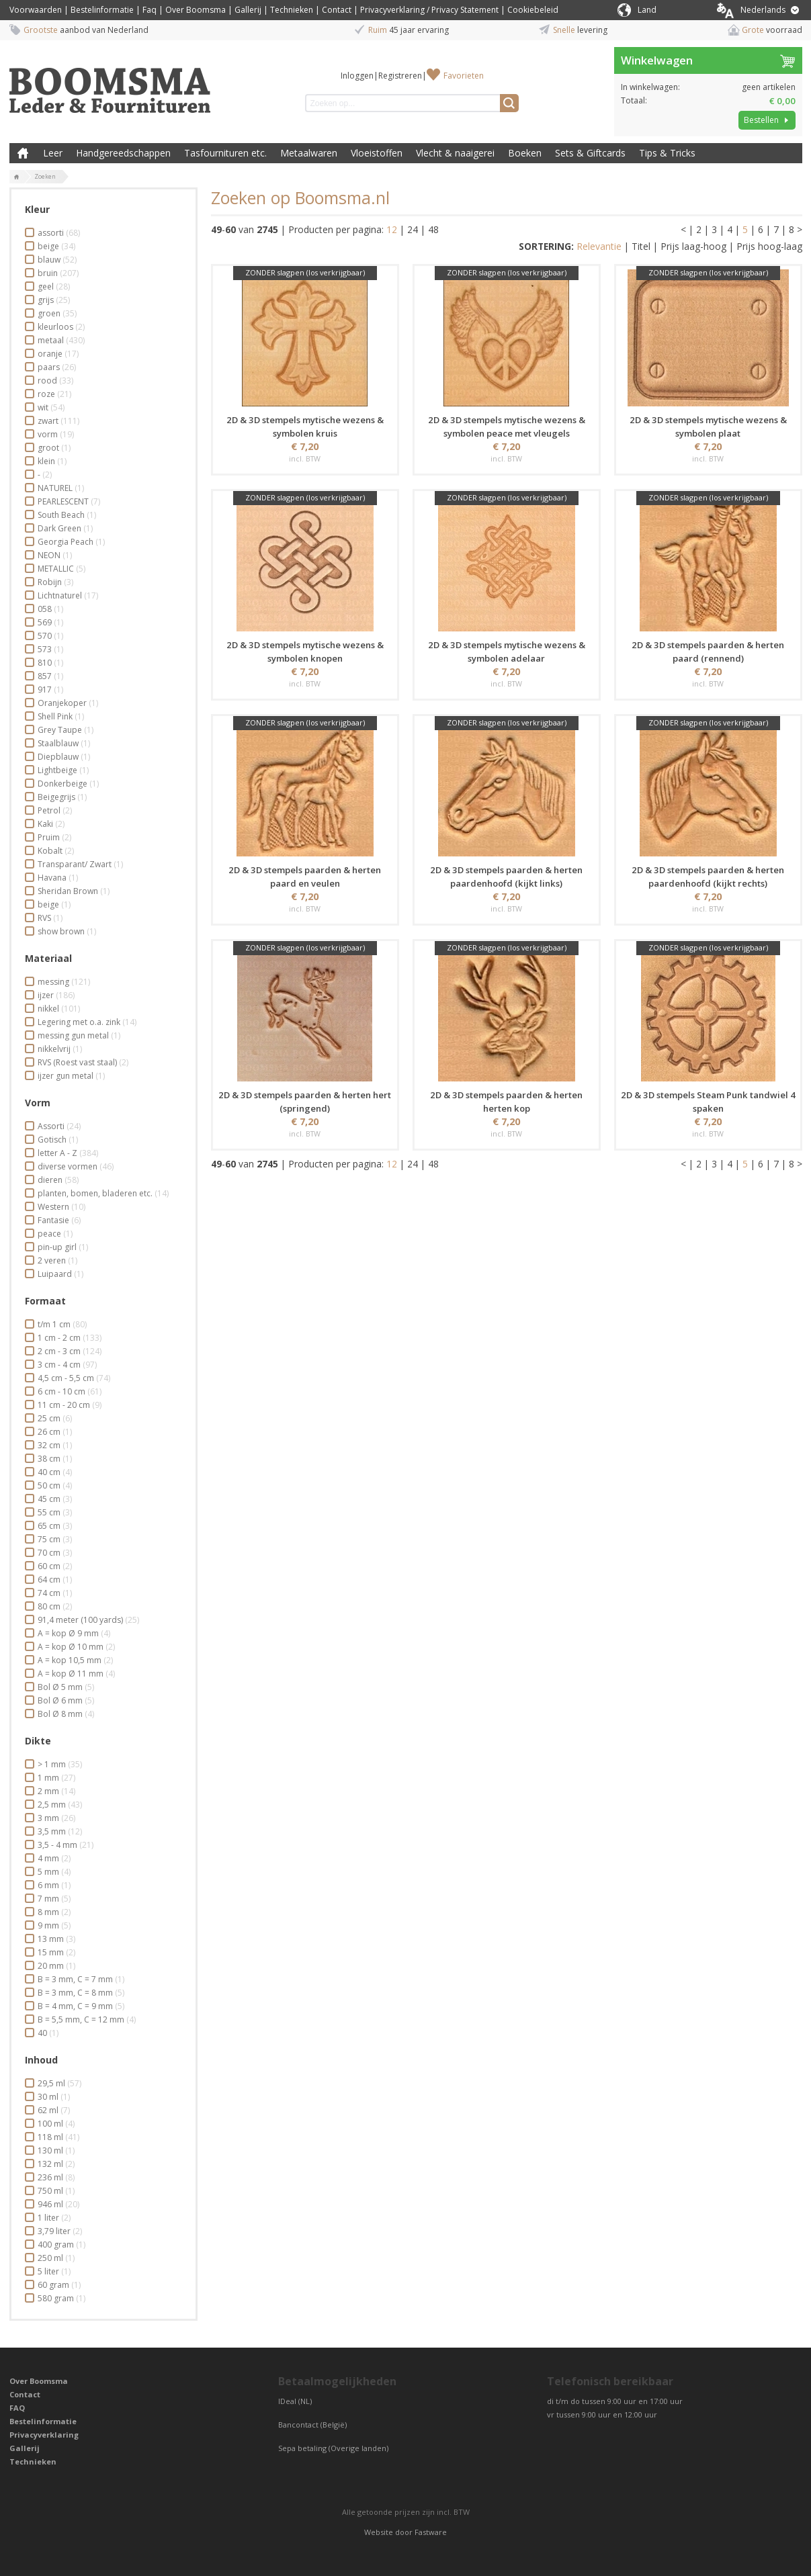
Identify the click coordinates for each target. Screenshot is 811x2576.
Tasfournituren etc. (225, 152)
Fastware (431, 2532)
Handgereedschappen (123, 152)
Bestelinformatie (102, 9)
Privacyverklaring (44, 2435)
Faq (149, 9)
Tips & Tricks (667, 152)
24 (412, 229)
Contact (336, 9)
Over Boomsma (195, 9)
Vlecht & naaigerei (455, 152)
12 (391, 229)
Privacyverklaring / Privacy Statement (429, 9)
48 (433, 229)
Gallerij (247, 9)
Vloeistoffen (376, 152)
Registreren (400, 75)
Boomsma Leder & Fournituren (22, 153)
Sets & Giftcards (590, 152)
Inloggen (357, 75)
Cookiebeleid (532, 9)
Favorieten (463, 75)
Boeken (525, 152)
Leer (52, 152)
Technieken (291, 9)
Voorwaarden (35, 9)
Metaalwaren (308, 152)
